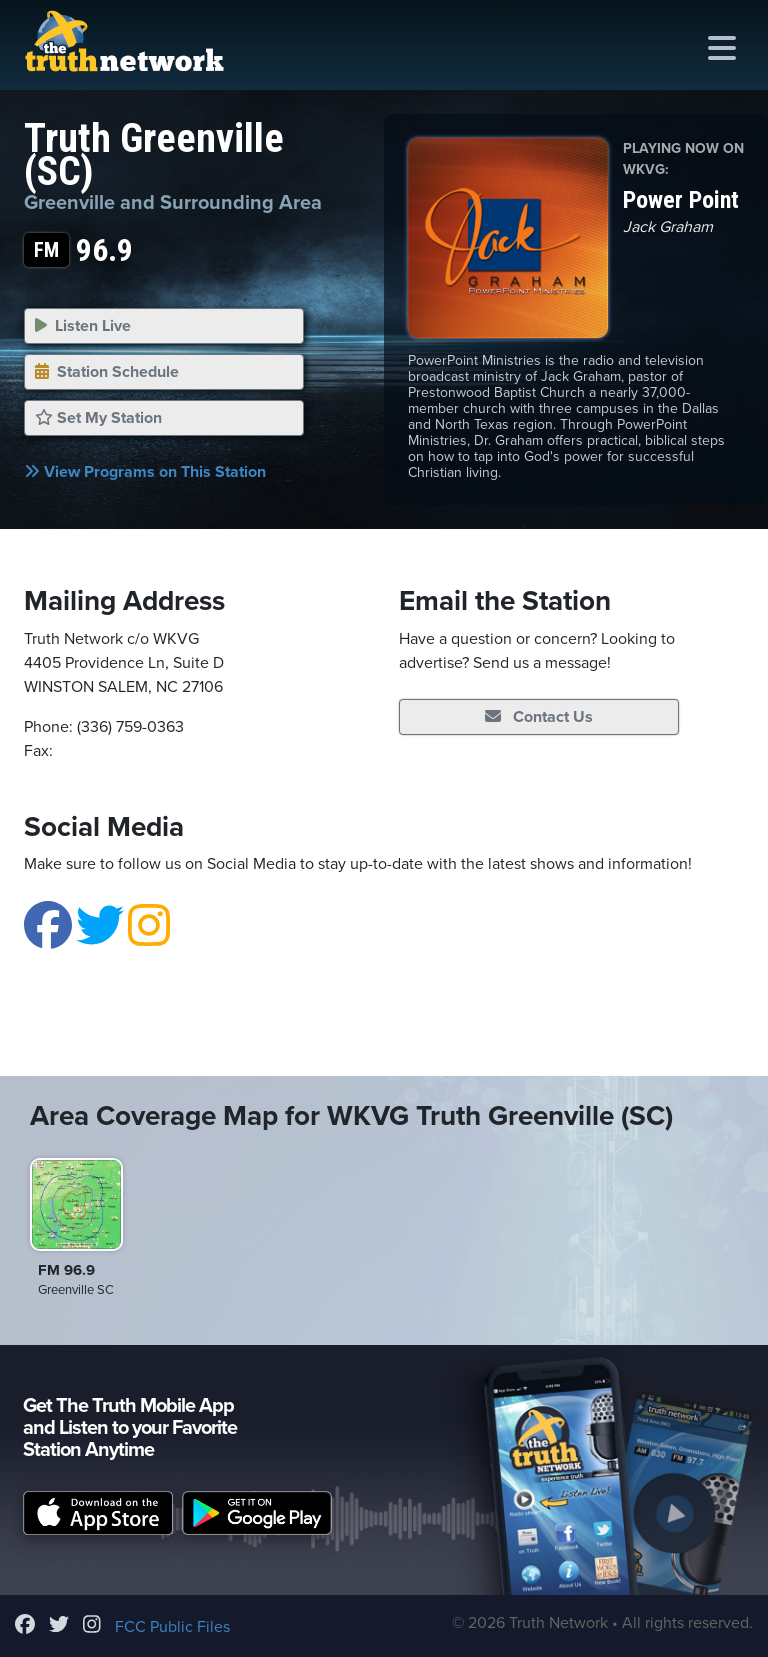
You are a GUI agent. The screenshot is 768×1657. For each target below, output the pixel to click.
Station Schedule (107, 372)
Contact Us (539, 717)
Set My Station (98, 418)
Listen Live (83, 326)
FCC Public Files (172, 1627)
